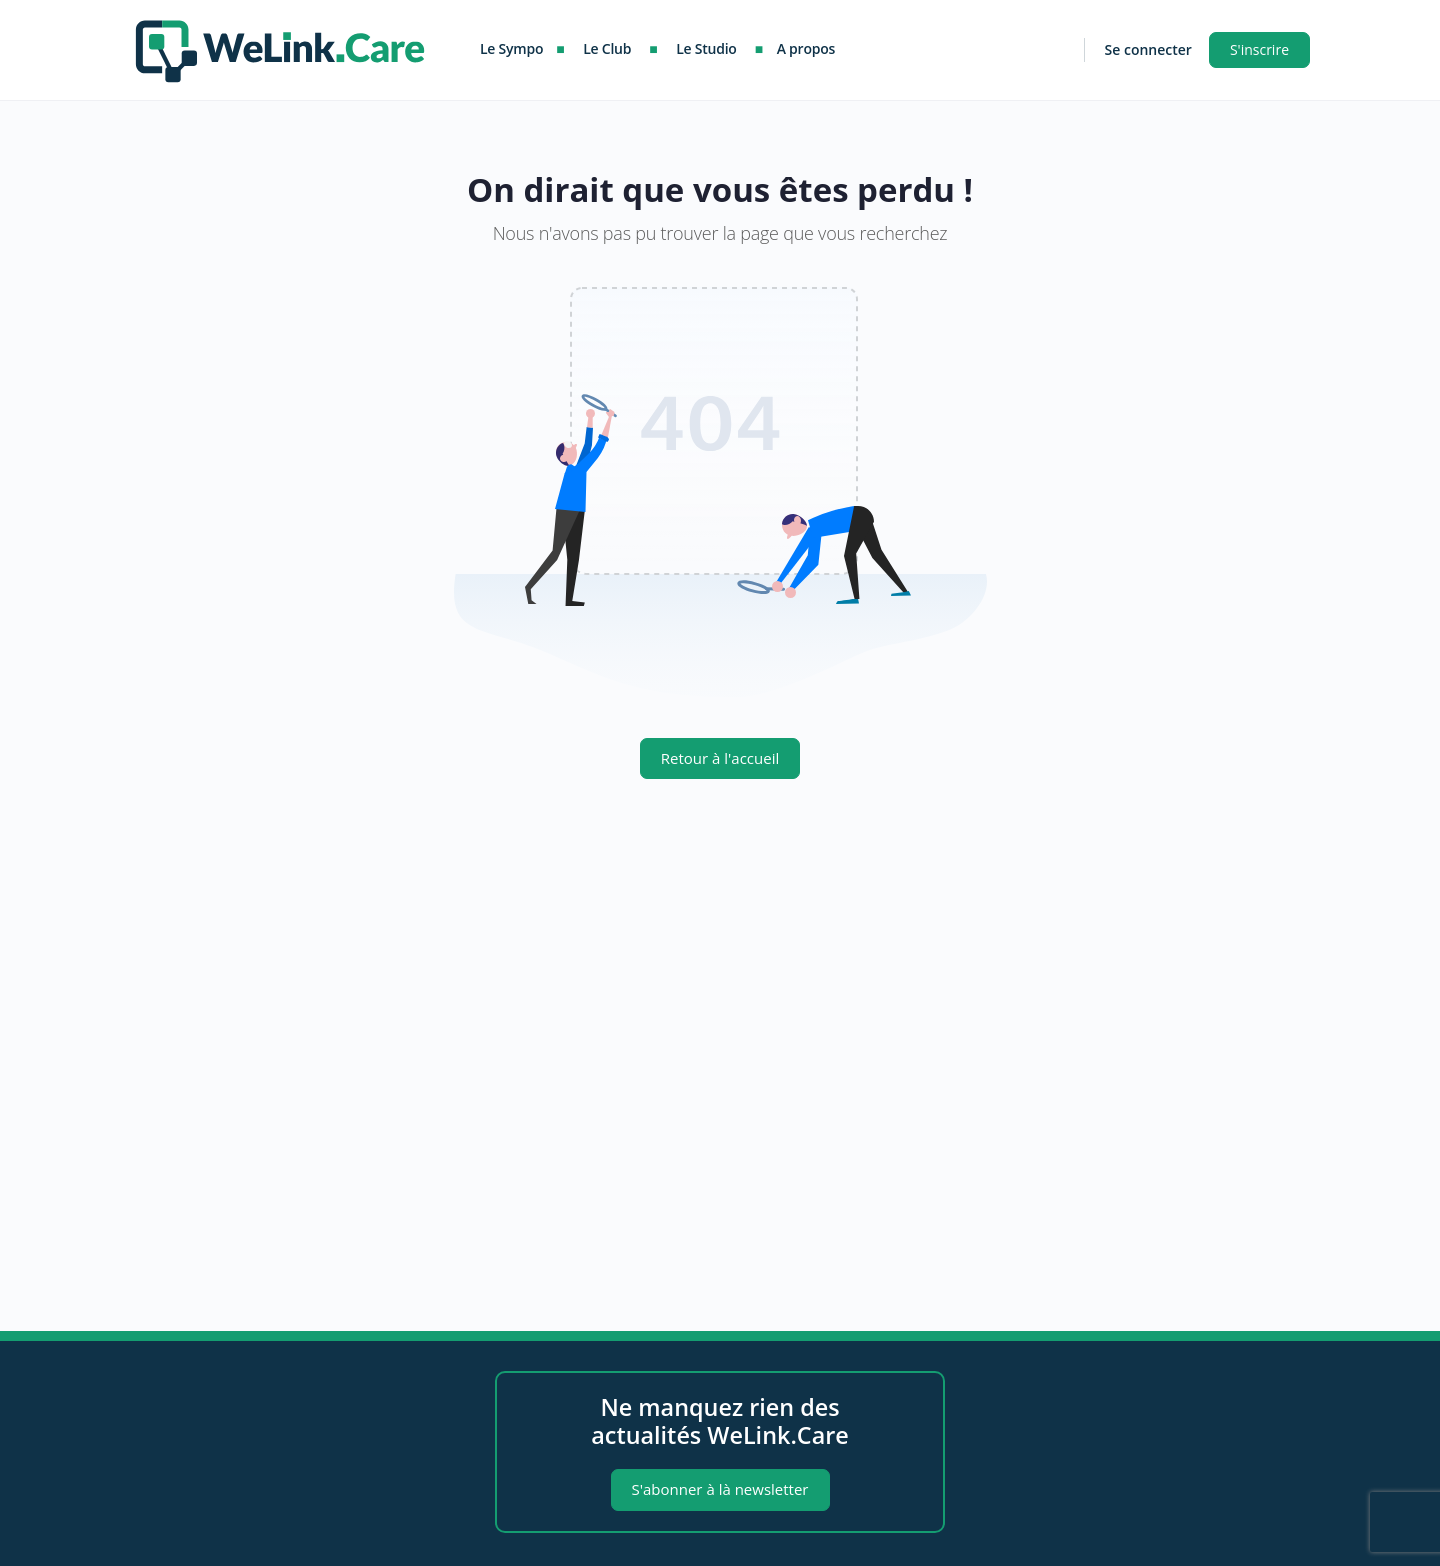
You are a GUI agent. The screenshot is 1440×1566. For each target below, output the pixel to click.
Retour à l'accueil (720, 758)
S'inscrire (1259, 49)
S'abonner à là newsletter (720, 1489)
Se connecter (1148, 49)
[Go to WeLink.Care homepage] (280, 46)
